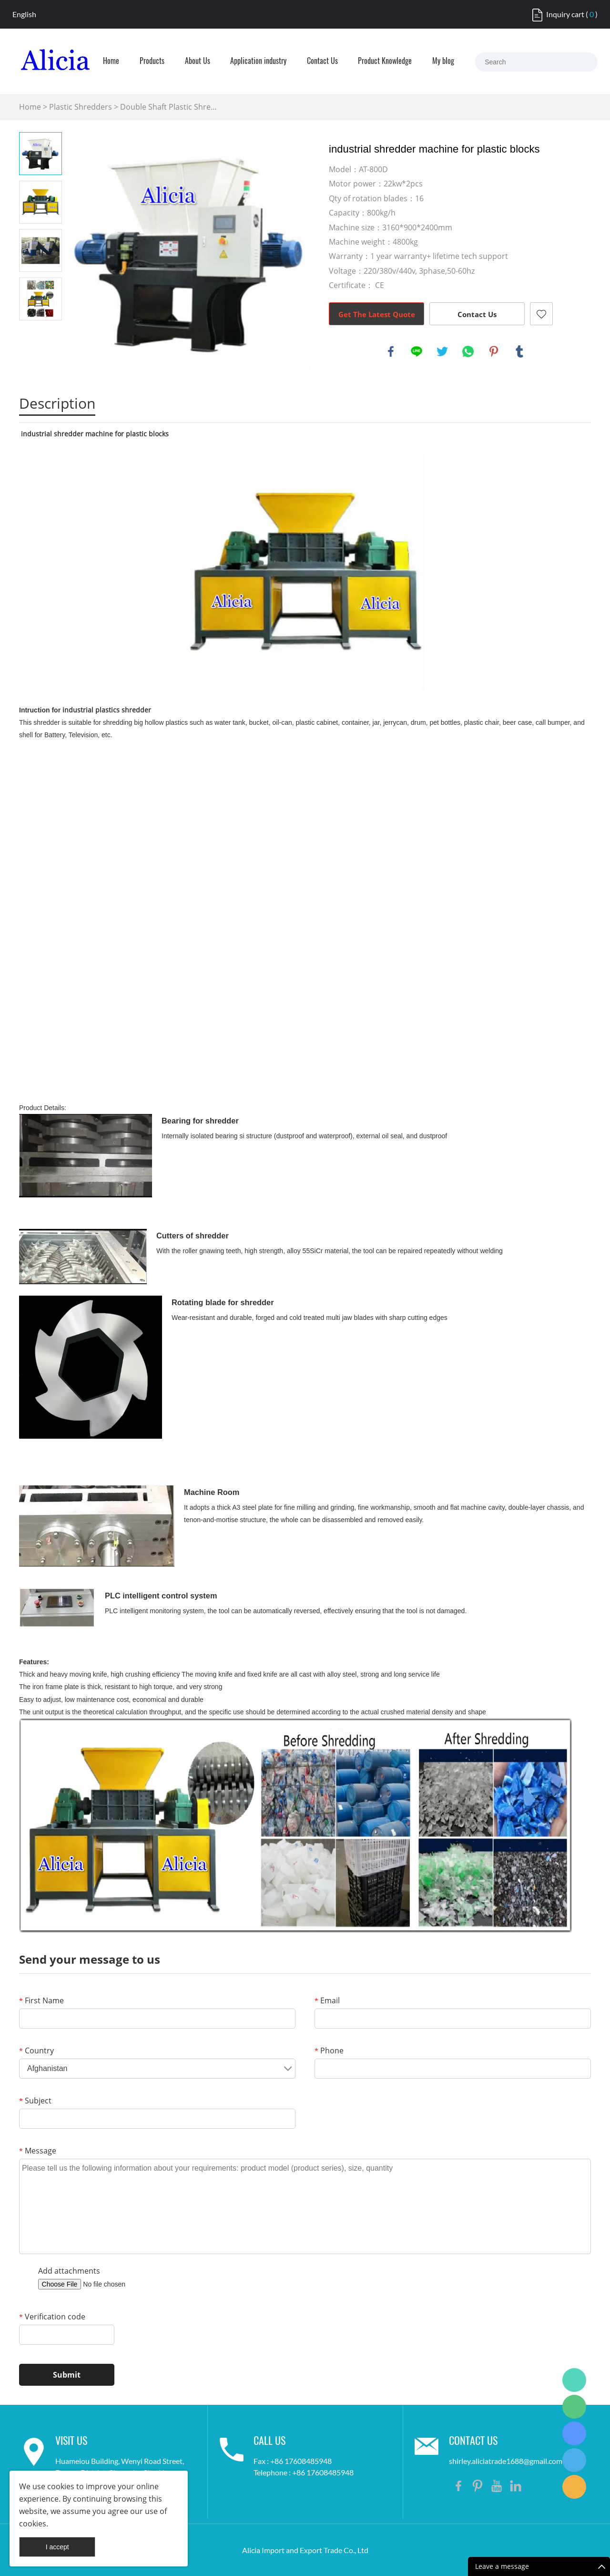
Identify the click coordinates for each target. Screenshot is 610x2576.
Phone (329, 2050)
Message (37, 2150)
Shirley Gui (574, 2380)
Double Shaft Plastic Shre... (168, 107)
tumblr (519, 351)
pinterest (494, 351)
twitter (442, 351)
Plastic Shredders (80, 107)
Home (111, 61)
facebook (391, 351)
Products (152, 61)
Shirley (574, 2460)
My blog (443, 61)
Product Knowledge (385, 61)
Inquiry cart (565, 14)
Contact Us (322, 61)
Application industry (258, 61)
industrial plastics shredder (106, 709)
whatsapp (468, 351)
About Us (197, 61)
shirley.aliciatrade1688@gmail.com (505, 2460)
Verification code (52, 2316)
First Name (41, 2000)
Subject (35, 2100)
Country (36, 2050)
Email (327, 2000)
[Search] (581, 62)
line (416, 351)
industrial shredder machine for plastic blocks (95, 433)
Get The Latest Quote (376, 314)
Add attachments (69, 2271)
